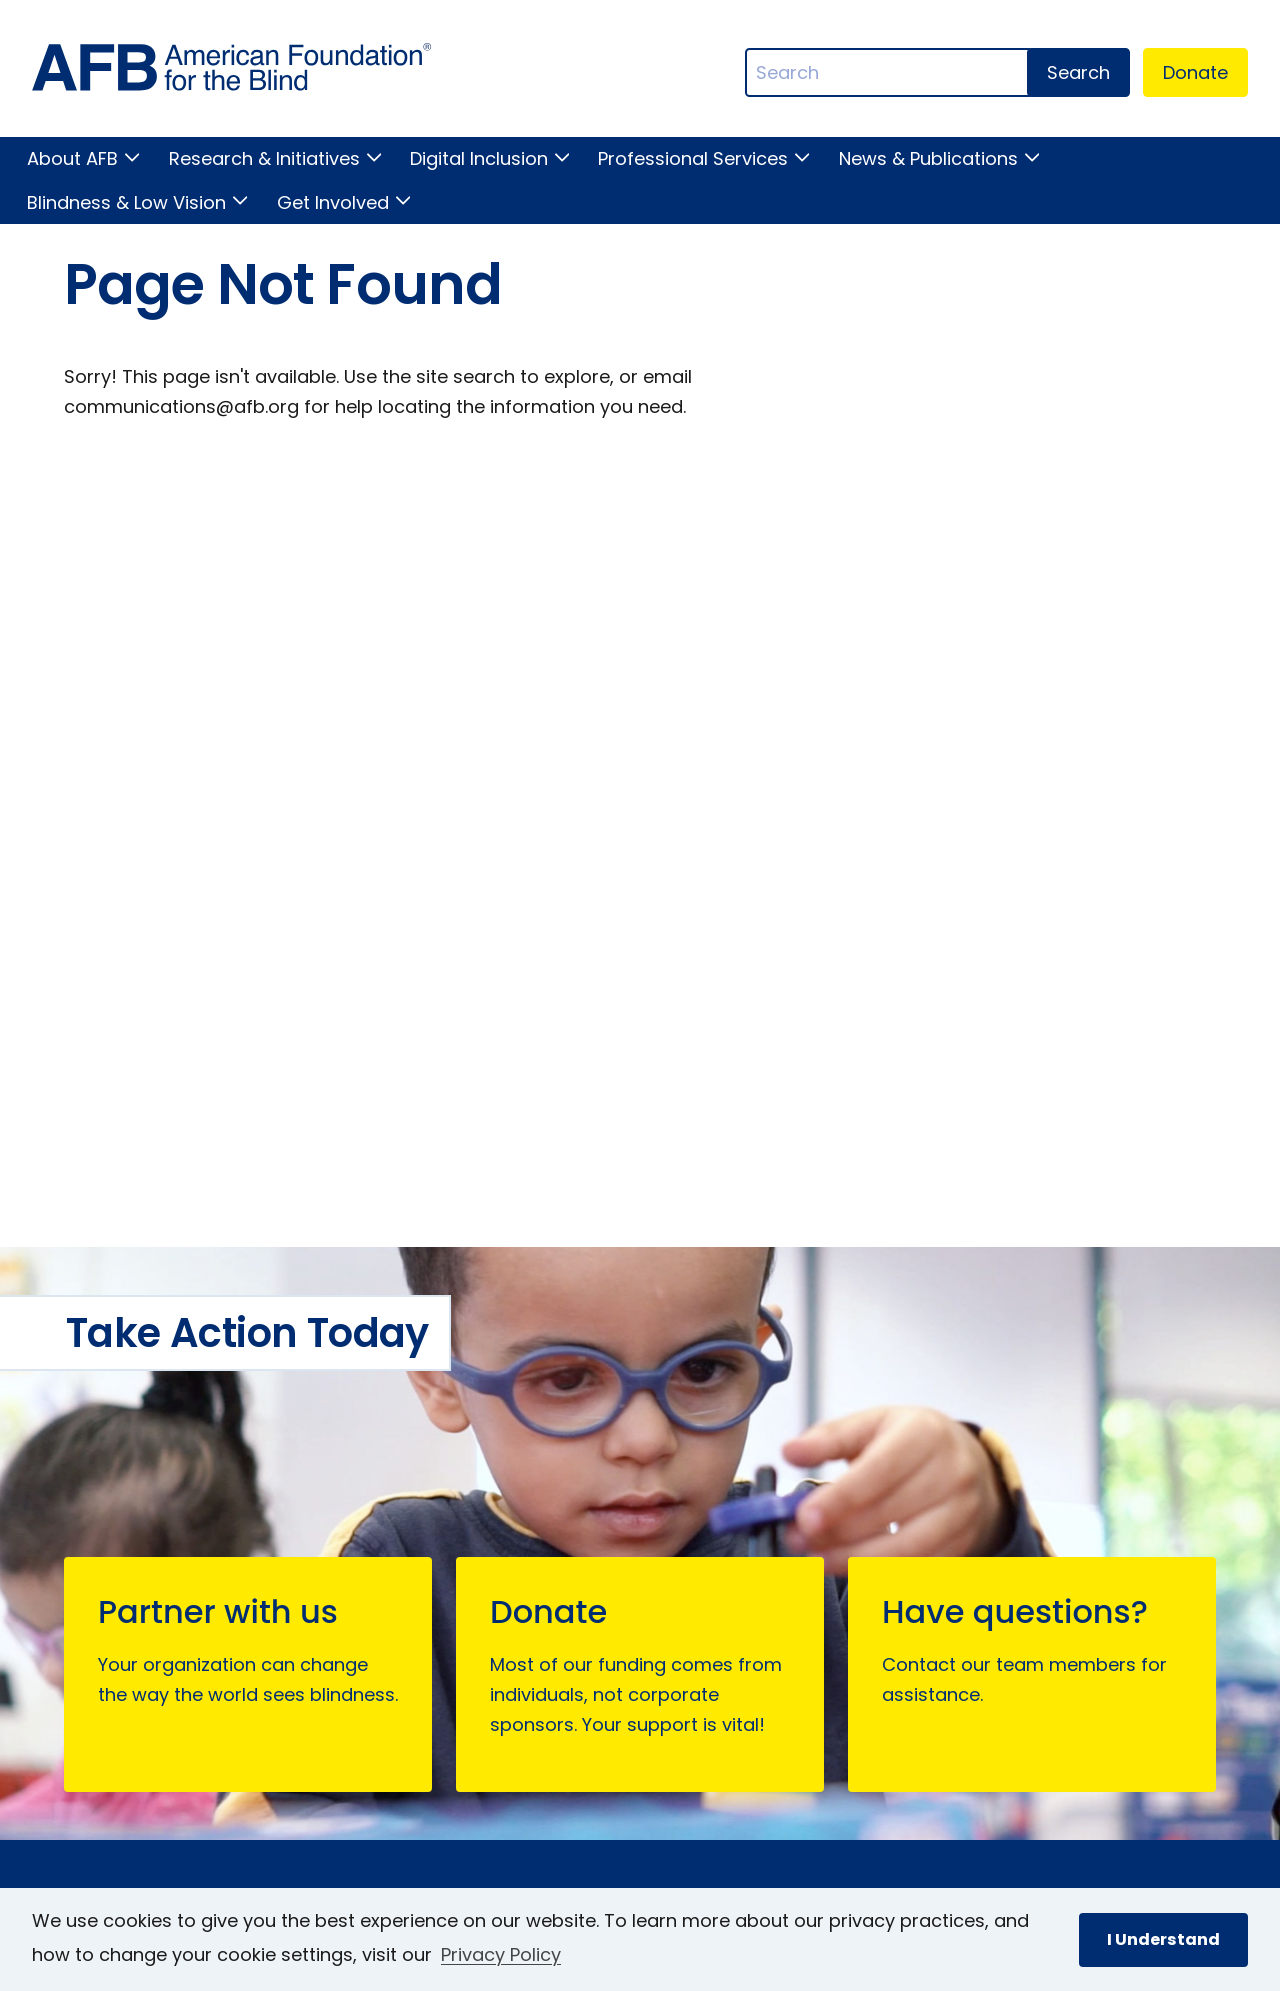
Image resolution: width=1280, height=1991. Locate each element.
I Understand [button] (1163, 1939)
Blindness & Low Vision (126, 202)
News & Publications (928, 158)
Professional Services (693, 158)
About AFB (72, 158)
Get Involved (333, 202)
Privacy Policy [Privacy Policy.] (501, 1954)
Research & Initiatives (264, 158)
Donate (1195, 72)
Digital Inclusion (479, 158)
